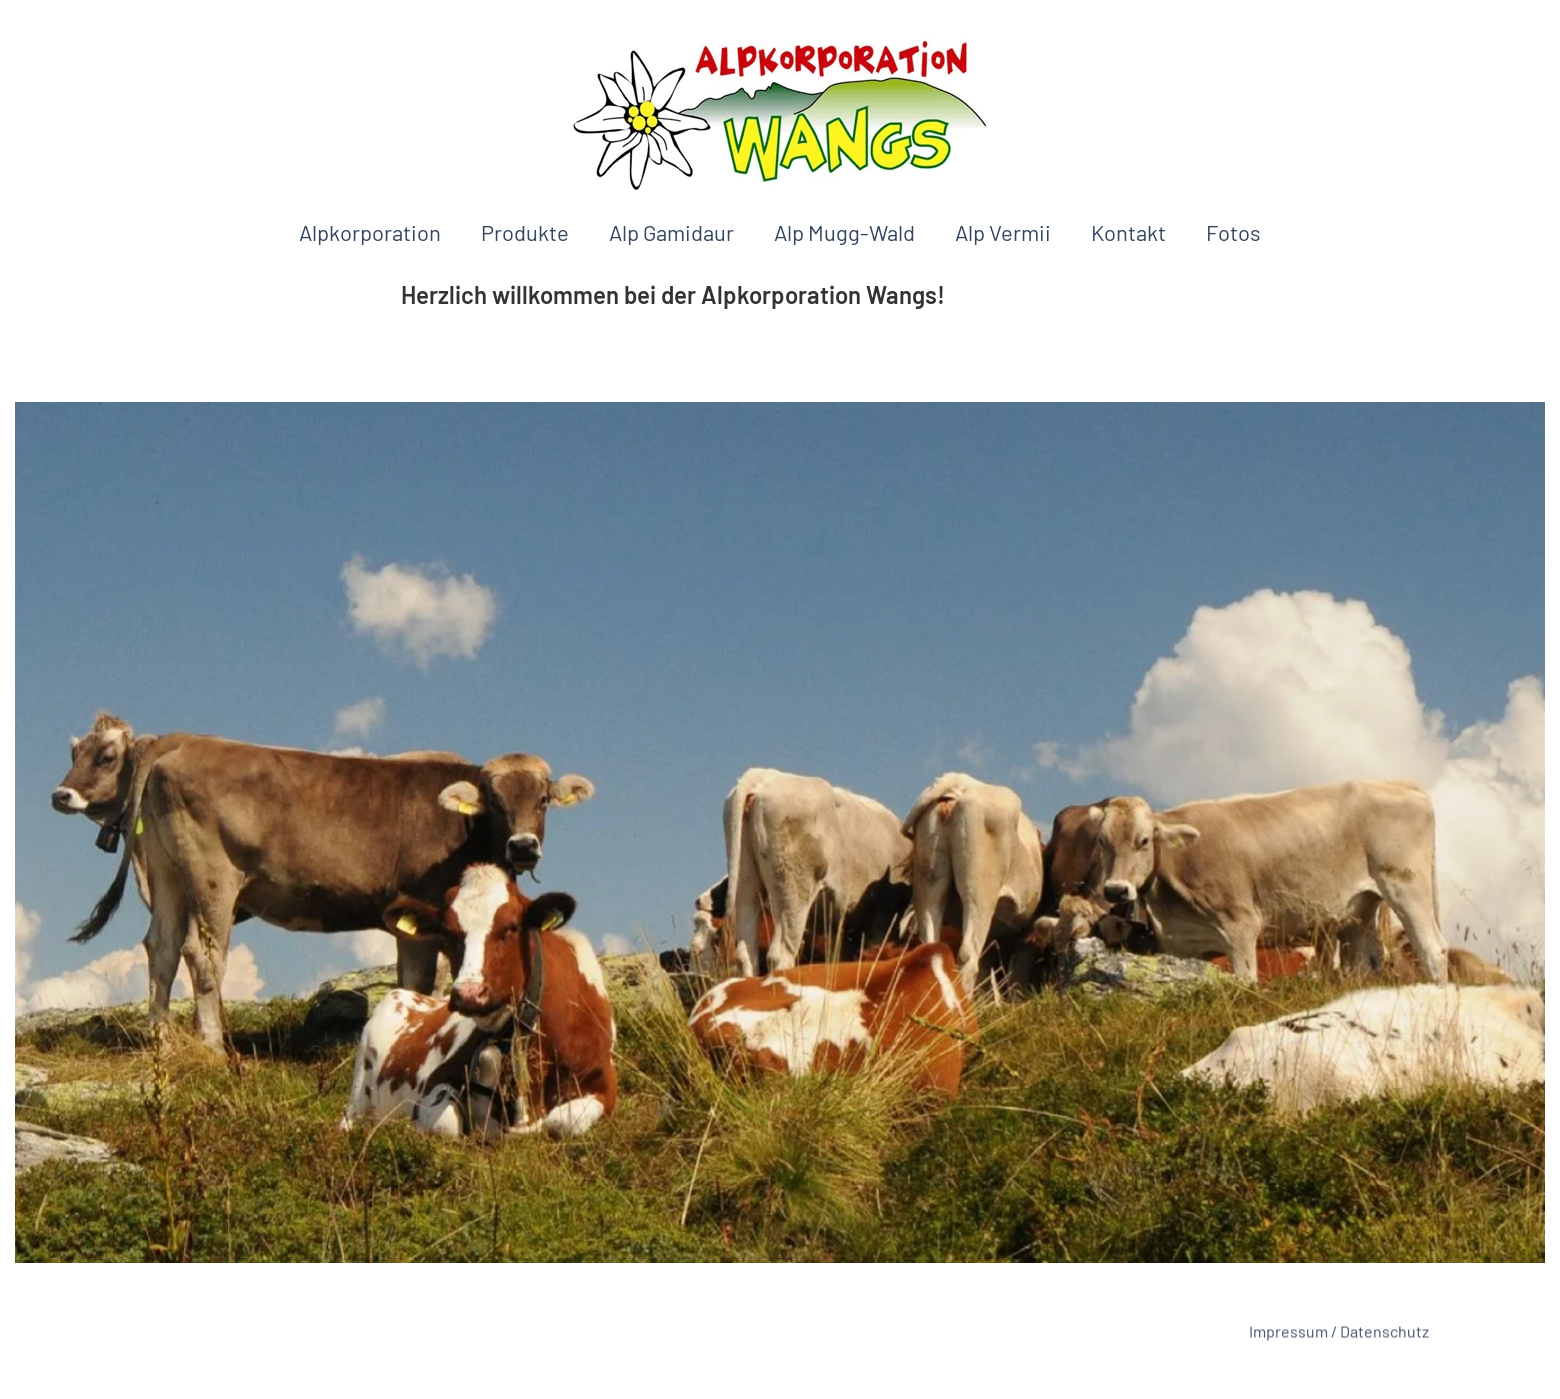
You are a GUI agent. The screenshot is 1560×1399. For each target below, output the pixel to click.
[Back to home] (780, 114)
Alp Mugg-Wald (844, 232)
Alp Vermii (1003, 232)
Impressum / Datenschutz (1339, 1333)
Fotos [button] (1233, 232)
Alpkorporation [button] (370, 232)
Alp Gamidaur (671, 232)
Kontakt (1128, 232)
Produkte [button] (525, 232)
